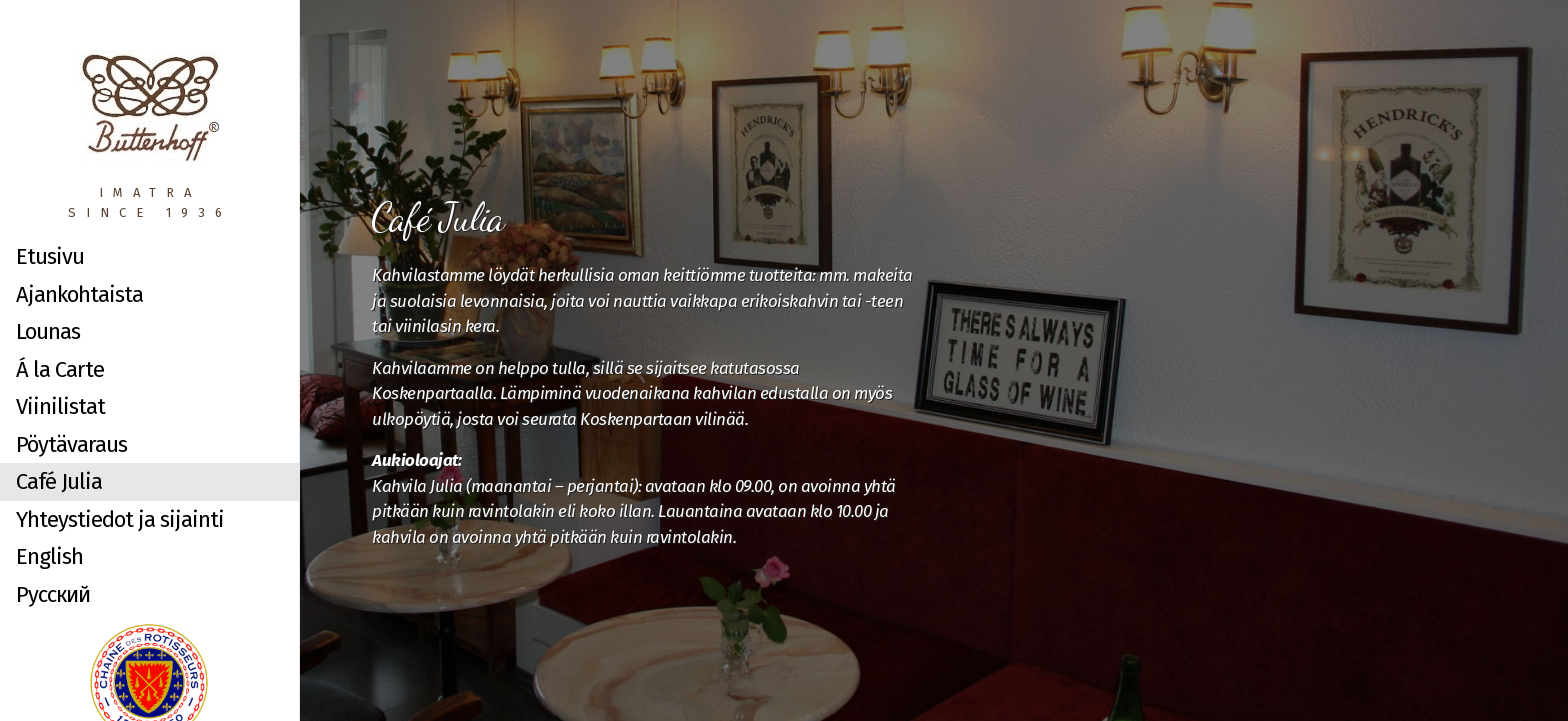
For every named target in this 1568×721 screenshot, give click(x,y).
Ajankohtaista (79, 294)
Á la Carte (60, 369)
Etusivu (50, 256)
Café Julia (59, 481)
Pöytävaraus (71, 444)
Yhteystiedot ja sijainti (120, 519)
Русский (53, 594)
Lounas (48, 331)
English (49, 556)
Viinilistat (60, 406)
